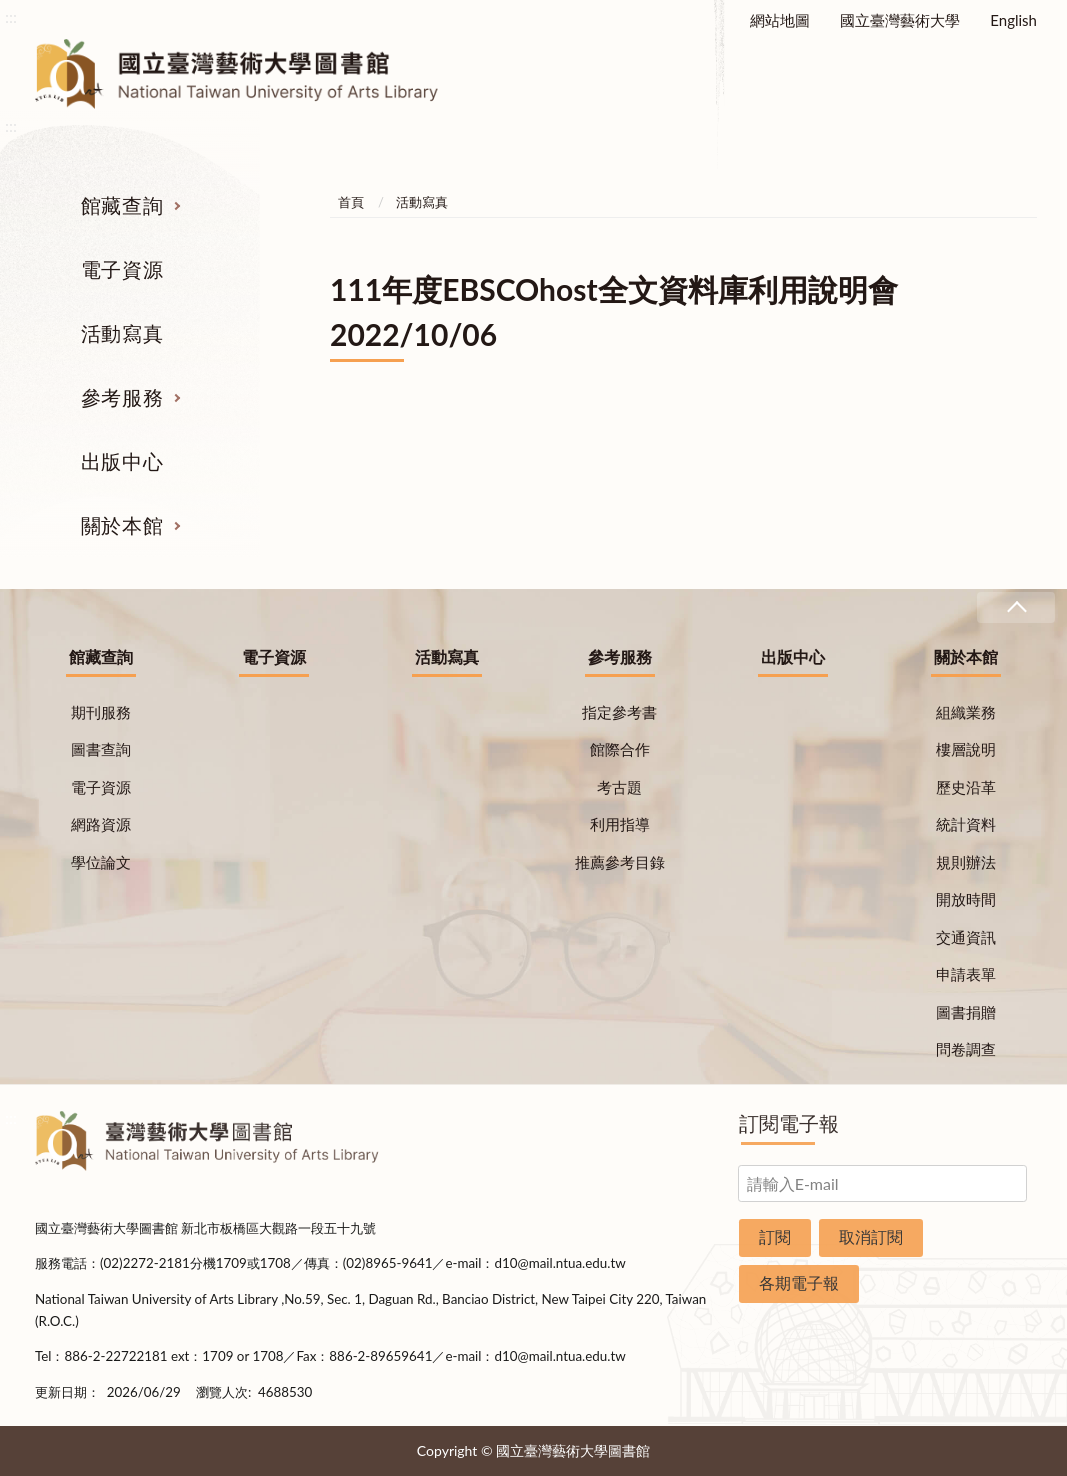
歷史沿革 (966, 787)
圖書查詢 (101, 749)
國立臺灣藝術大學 (900, 20)
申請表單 (966, 974)
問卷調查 (966, 1049)
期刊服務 (101, 712)
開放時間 (966, 899)
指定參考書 (619, 712)
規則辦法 (966, 862)
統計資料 (966, 824)
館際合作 (620, 749)
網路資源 (101, 824)
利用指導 (620, 824)
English (1013, 20)
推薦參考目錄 (620, 862)
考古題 (619, 787)
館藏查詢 (122, 205)
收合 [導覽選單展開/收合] (1016, 607)
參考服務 (122, 397)
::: (11, 16)
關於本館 (122, 525)
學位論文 (101, 862)
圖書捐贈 (966, 1012)
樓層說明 (966, 749)
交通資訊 (966, 937)
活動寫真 (122, 333)
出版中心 (122, 461)
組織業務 (966, 712)
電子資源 (122, 269)
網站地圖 (780, 20)
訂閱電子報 (789, 1123)
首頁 (351, 202)
